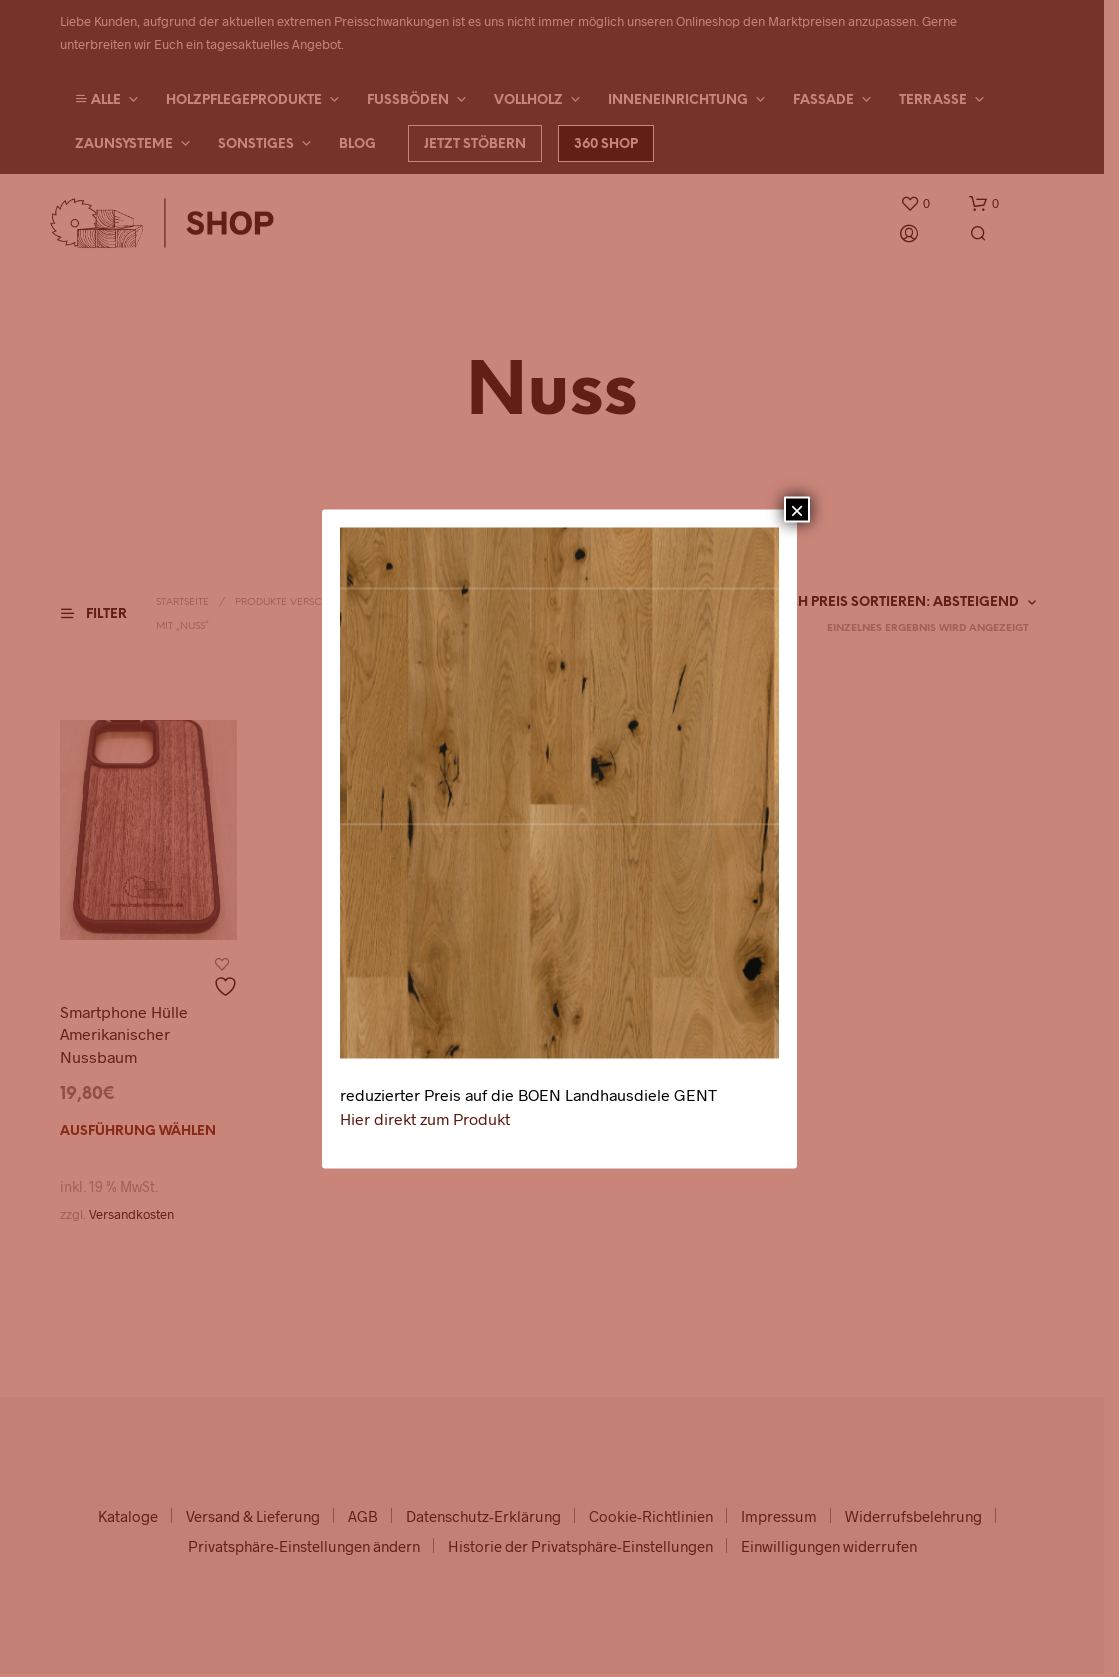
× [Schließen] (797, 509)
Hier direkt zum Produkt (425, 1117)
